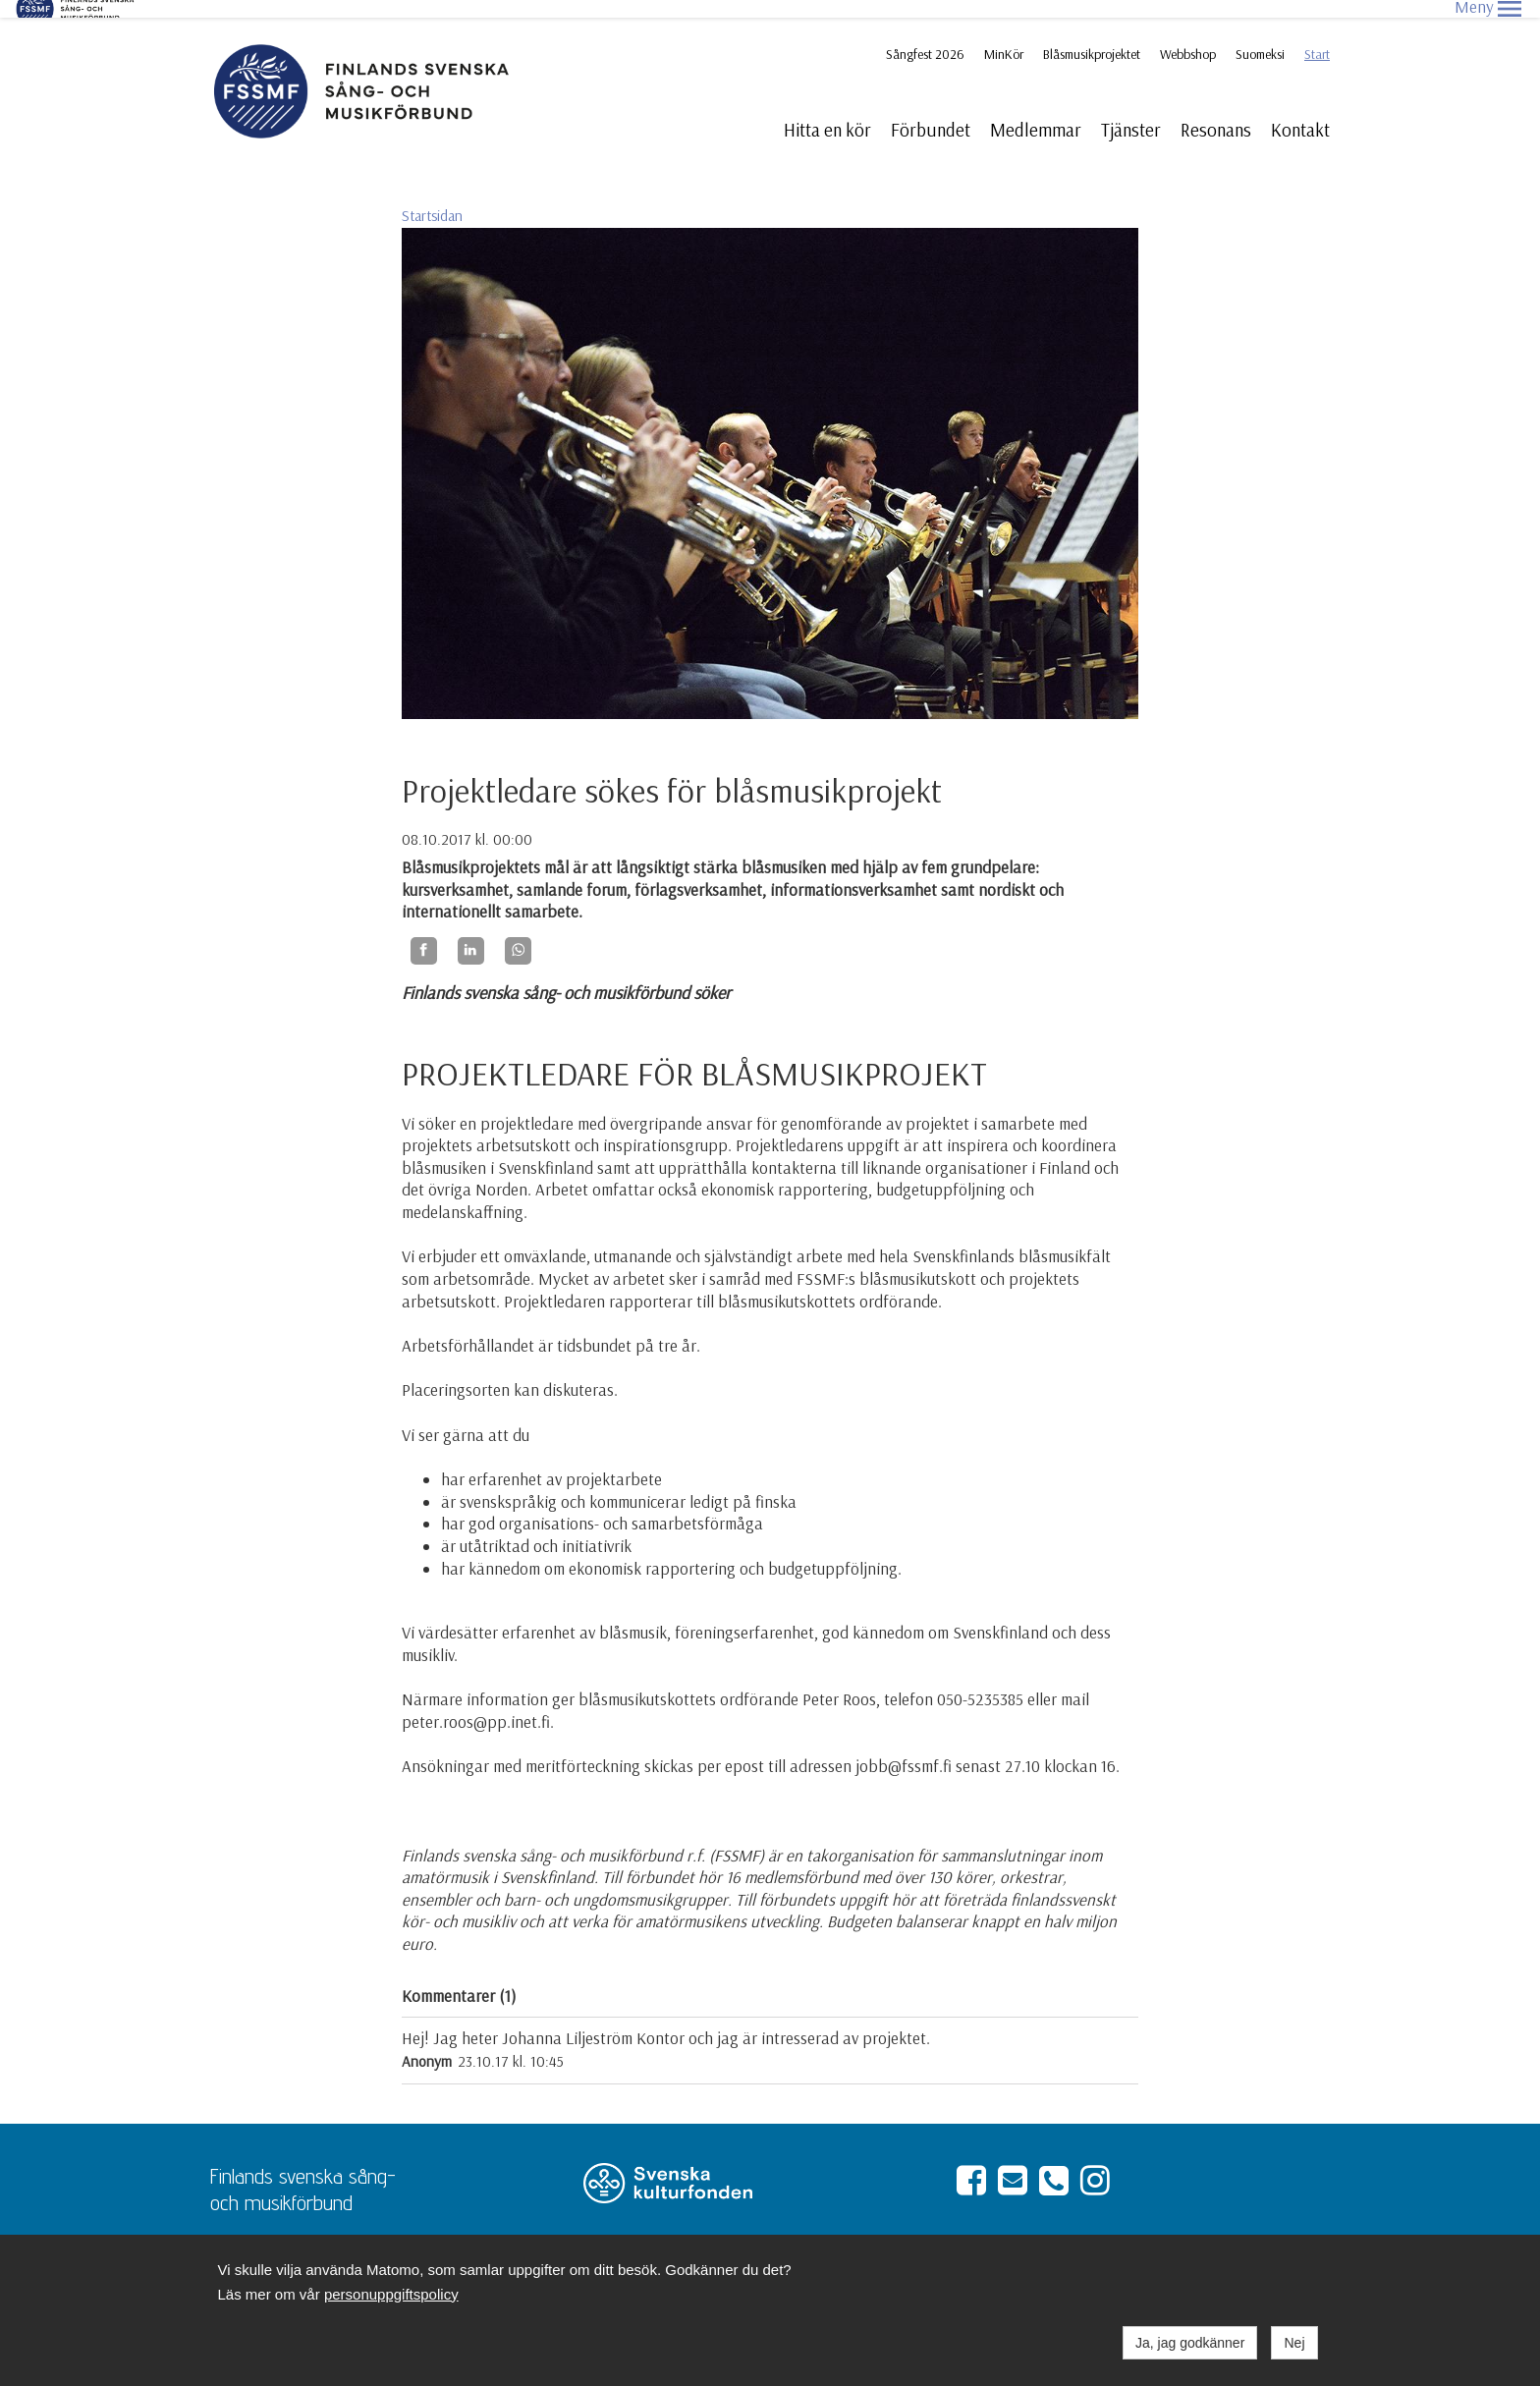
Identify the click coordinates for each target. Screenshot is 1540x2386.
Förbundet (930, 112)
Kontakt (1300, 112)
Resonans (1216, 112)
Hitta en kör (827, 112)
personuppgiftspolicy (391, 2294)
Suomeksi (1260, 36)
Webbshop (1188, 36)
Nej (1294, 2343)
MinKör (1003, 36)
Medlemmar (1035, 112)
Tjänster (1131, 112)
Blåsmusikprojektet (1091, 36)
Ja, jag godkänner (1189, 2343)
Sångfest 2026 (925, 36)
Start (1317, 36)
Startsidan (432, 198)
